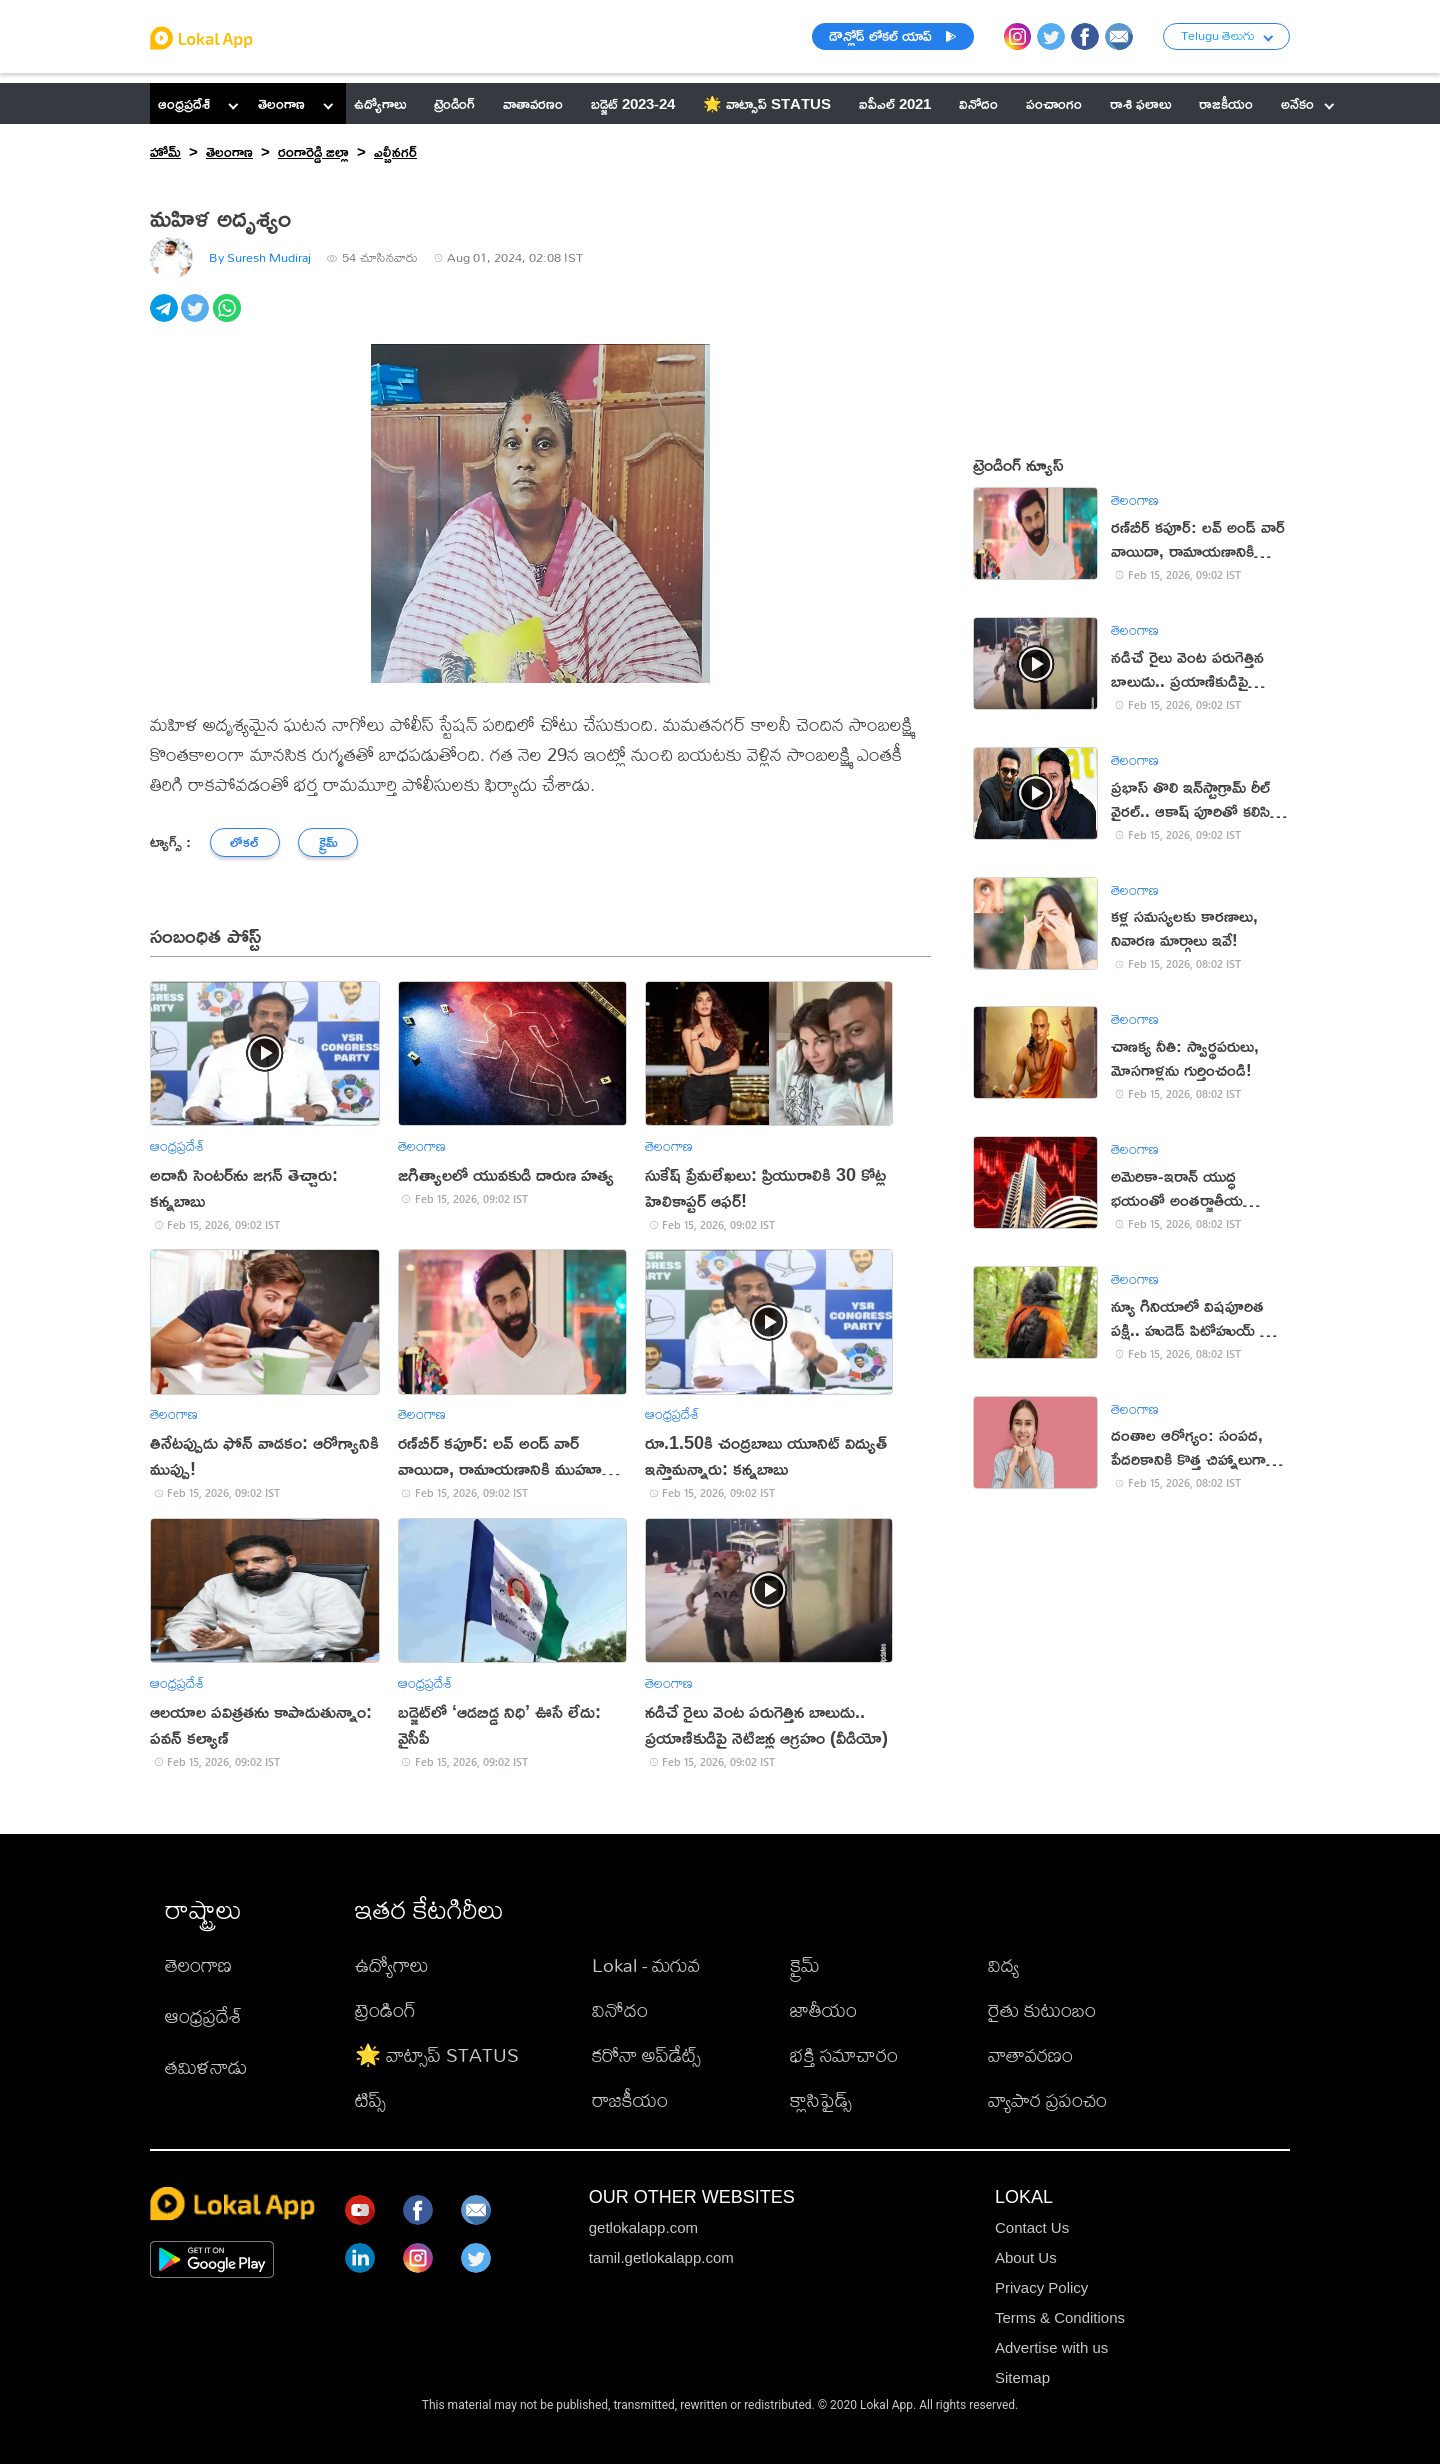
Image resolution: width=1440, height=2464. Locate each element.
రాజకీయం (630, 2099)
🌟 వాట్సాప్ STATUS (437, 2054)
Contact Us (1032, 2227)
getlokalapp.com (643, 2227)
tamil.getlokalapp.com (661, 2257)
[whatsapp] (228, 319)
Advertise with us (1051, 2347)
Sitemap (1022, 2377)
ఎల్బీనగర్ (395, 151)
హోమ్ (165, 151)
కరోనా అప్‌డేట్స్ (646, 2054)
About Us (1026, 2257)
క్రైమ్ (805, 1964)
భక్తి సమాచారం (844, 2054)
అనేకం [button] (1307, 103)
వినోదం (620, 2009)
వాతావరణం (1030, 2054)
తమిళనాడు (206, 2066)
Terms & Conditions (1060, 2317)
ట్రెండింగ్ (385, 2009)
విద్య (1003, 1964)
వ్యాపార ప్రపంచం (1047, 2099)
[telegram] (165, 319)
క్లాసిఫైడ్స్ (821, 2099)
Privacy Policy (1041, 2287)
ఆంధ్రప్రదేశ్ (184, 103)
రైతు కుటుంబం (1042, 2009)
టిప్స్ (370, 2099)
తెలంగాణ (281, 103)
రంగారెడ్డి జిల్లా (313, 151)
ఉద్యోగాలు (392, 1964)
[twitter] (196, 319)
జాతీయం (823, 2009)
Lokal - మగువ (646, 1964)
